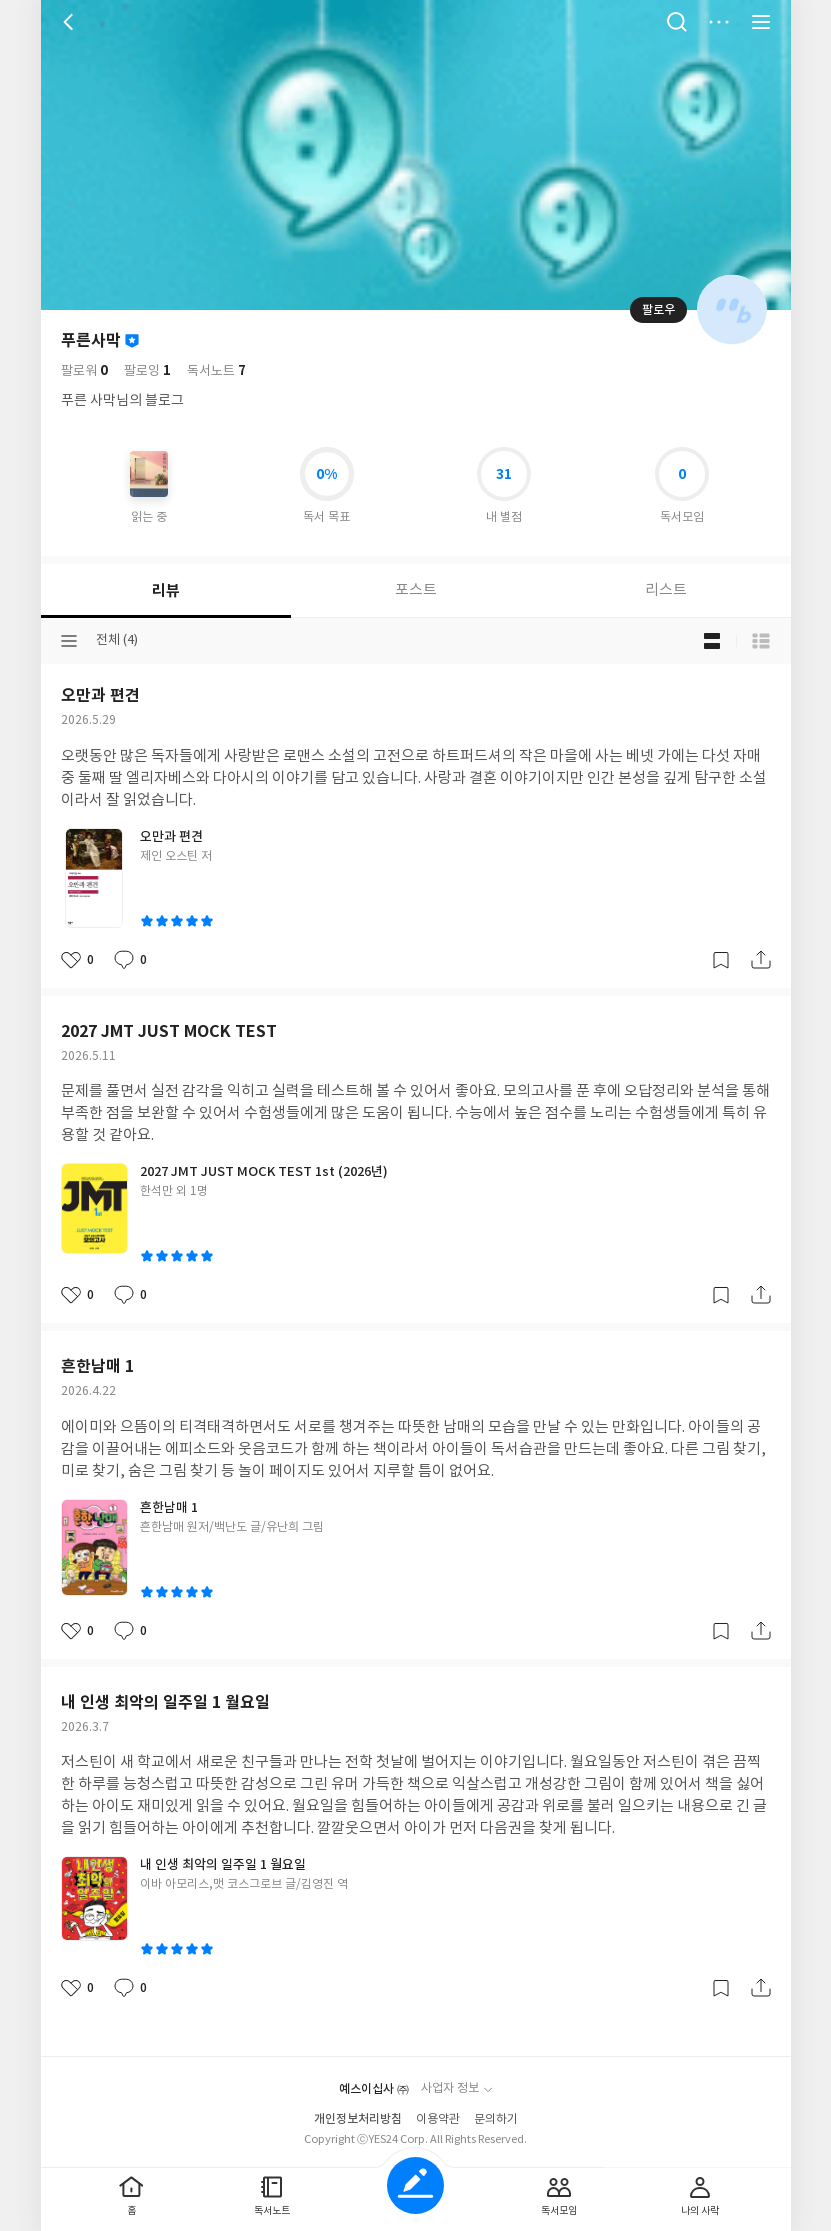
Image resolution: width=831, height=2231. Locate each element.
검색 (677, 22)
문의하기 (496, 2119)
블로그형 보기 (712, 641)
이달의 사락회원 (132, 341)
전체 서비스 (761, 22)
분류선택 (69, 641)
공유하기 (761, 960)
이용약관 (438, 2119)
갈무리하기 (721, 960)
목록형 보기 (761, 641)
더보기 (719, 22)
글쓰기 (415, 2185)
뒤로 (71, 22)
